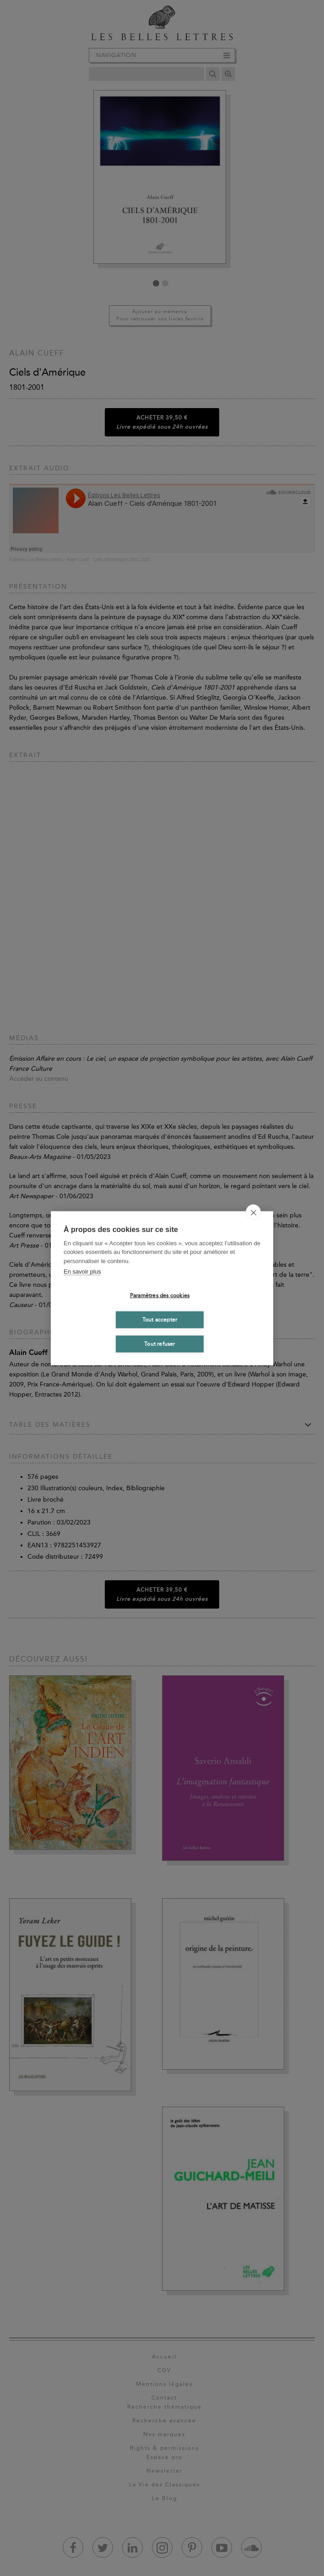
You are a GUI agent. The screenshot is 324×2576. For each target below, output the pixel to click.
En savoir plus (82, 1271)
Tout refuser (159, 1344)
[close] (253, 1212)
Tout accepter (160, 1320)
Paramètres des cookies (159, 1295)
